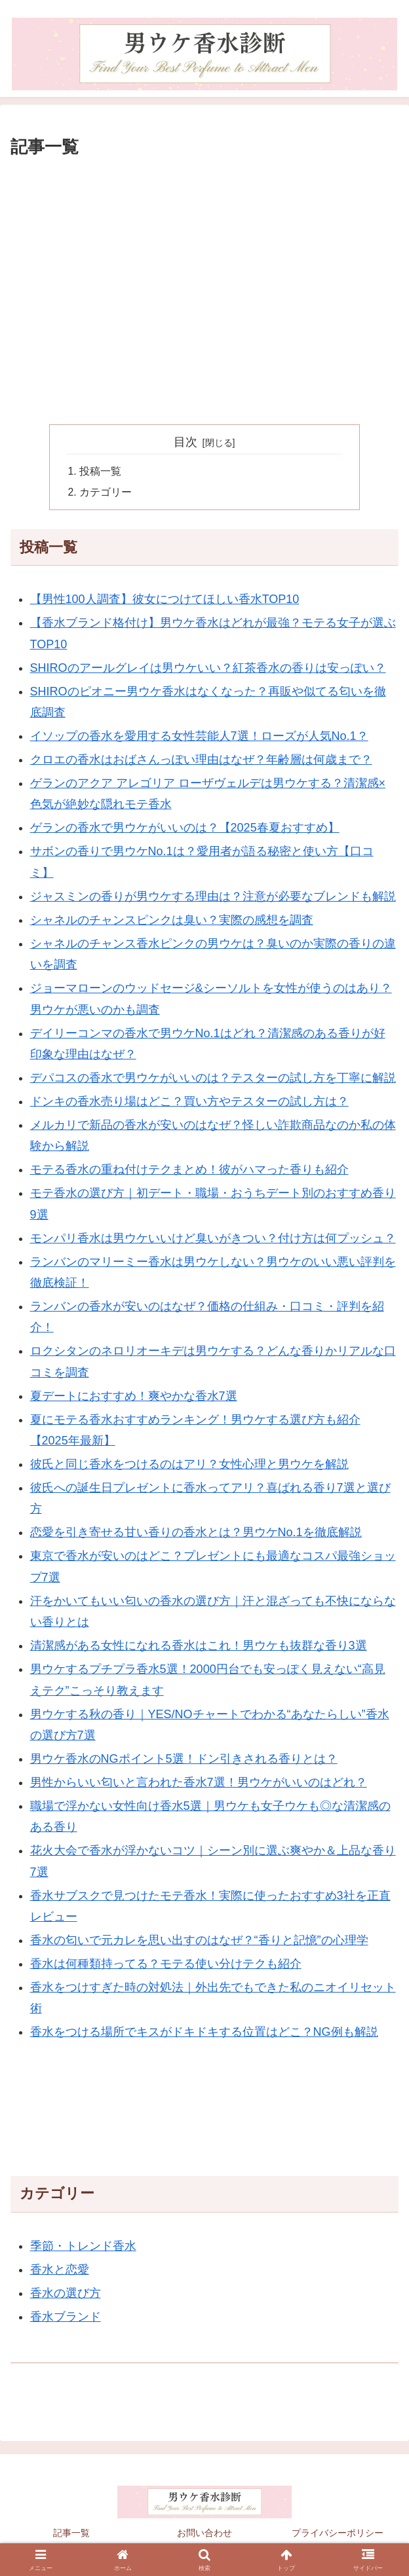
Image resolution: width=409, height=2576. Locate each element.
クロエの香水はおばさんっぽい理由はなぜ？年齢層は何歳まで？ (201, 760)
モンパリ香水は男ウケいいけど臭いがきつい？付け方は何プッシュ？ (213, 1238)
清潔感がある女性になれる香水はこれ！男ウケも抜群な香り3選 (198, 1646)
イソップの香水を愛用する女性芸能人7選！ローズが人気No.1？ (199, 737)
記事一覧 (71, 2534)
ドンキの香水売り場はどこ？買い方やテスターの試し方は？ (189, 1102)
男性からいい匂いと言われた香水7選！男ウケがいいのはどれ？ (198, 1783)
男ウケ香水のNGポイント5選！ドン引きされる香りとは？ (184, 1760)
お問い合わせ (204, 2534)
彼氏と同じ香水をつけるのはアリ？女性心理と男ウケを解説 (189, 1465)
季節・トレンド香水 (83, 2247)
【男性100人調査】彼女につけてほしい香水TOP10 (165, 600)
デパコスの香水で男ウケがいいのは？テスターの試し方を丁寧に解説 (213, 1079)
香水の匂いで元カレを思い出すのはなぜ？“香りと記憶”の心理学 (199, 1941)
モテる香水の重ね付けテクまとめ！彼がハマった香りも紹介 (189, 1170)
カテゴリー (106, 493)
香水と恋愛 (59, 2270)
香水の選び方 (65, 2294)
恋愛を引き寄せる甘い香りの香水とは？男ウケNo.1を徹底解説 (196, 1533)
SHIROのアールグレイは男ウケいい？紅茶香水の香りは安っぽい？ (208, 669)
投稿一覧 (101, 472)
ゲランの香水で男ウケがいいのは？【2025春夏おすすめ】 (185, 829)
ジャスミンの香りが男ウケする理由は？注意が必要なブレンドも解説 (213, 897)
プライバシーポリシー (337, 2534)
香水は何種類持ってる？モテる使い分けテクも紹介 (166, 1965)
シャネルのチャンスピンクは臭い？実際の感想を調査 (171, 921)
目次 (185, 442)
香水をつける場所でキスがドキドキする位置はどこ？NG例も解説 (204, 2033)
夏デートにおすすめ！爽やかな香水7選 (133, 1397)
